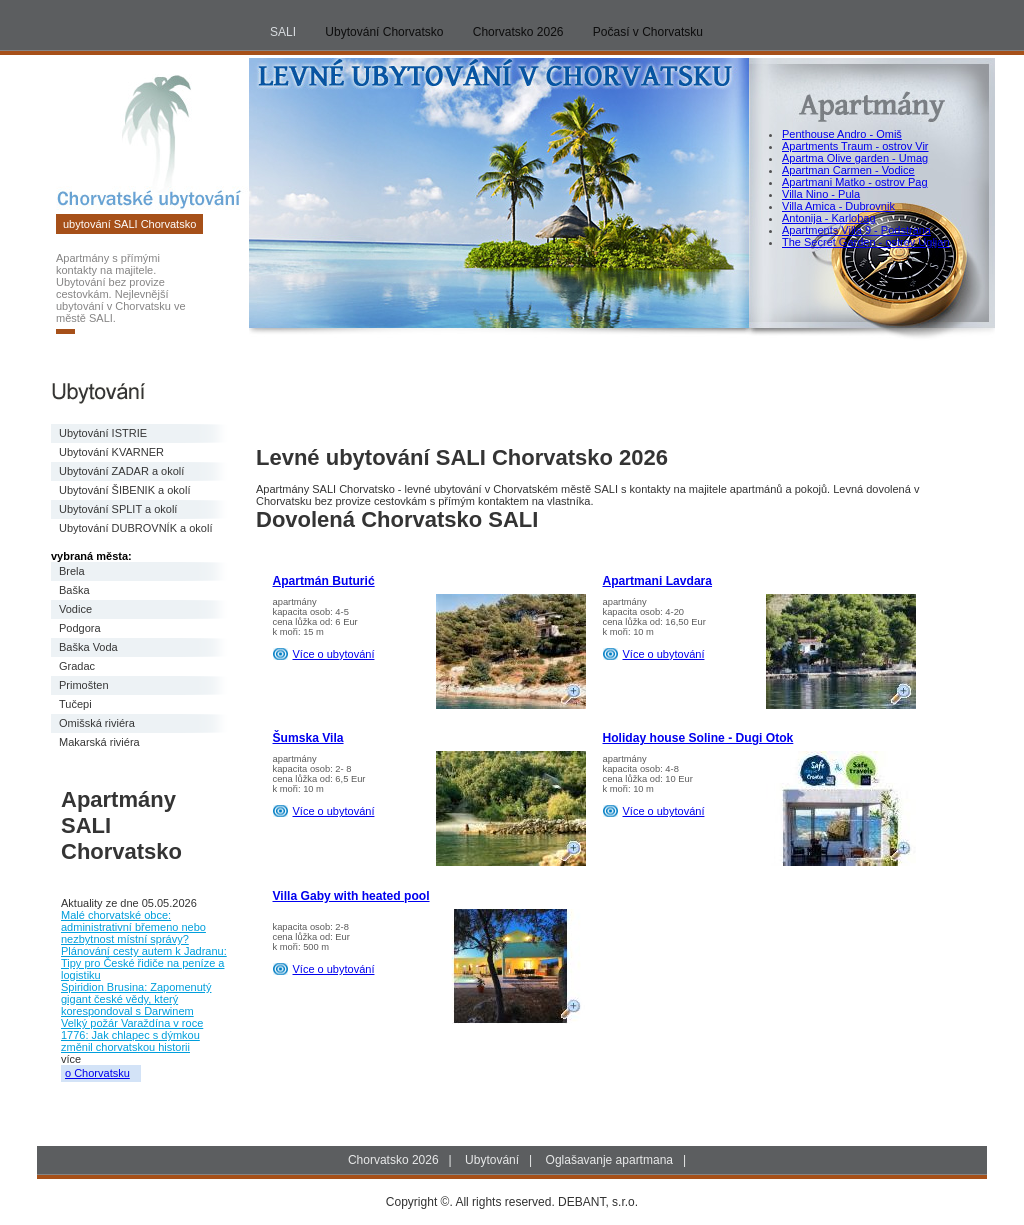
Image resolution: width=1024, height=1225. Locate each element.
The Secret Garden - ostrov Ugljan (866, 242)
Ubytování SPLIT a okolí (118, 509)
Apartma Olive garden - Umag (855, 158)
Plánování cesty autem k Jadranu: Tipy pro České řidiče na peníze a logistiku (144, 963)
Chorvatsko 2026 (518, 32)
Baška (74, 590)
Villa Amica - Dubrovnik (838, 206)
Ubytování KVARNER (111, 452)
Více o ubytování (334, 654)
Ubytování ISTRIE (103, 433)
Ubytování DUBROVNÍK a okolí (135, 528)
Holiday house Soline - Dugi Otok (698, 738)
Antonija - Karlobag (829, 218)
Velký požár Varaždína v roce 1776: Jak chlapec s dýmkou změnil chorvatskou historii (132, 1035)
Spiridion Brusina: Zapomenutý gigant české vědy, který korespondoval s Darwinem (136, 999)
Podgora (80, 628)
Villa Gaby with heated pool (351, 896)
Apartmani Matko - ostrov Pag (855, 182)
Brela (72, 571)
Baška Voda (88, 647)
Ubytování (492, 1160)
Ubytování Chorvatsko (384, 32)
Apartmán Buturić (324, 581)
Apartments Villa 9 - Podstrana (856, 230)
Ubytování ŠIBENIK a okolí (124, 490)
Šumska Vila (308, 738)
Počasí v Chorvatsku (648, 32)
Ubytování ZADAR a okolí (121, 471)
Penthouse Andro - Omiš (842, 134)
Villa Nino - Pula (821, 194)
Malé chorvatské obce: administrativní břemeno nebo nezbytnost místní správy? (133, 927)
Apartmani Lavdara (658, 581)
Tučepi (75, 704)
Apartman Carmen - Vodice (848, 170)
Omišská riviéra (97, 723)
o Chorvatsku (97, 1073)
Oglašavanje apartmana (609, 1160)
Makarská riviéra (99, 742)
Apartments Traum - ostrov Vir (855, 146)
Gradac (77, 666)
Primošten (84, 685)
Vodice (75, 609)
